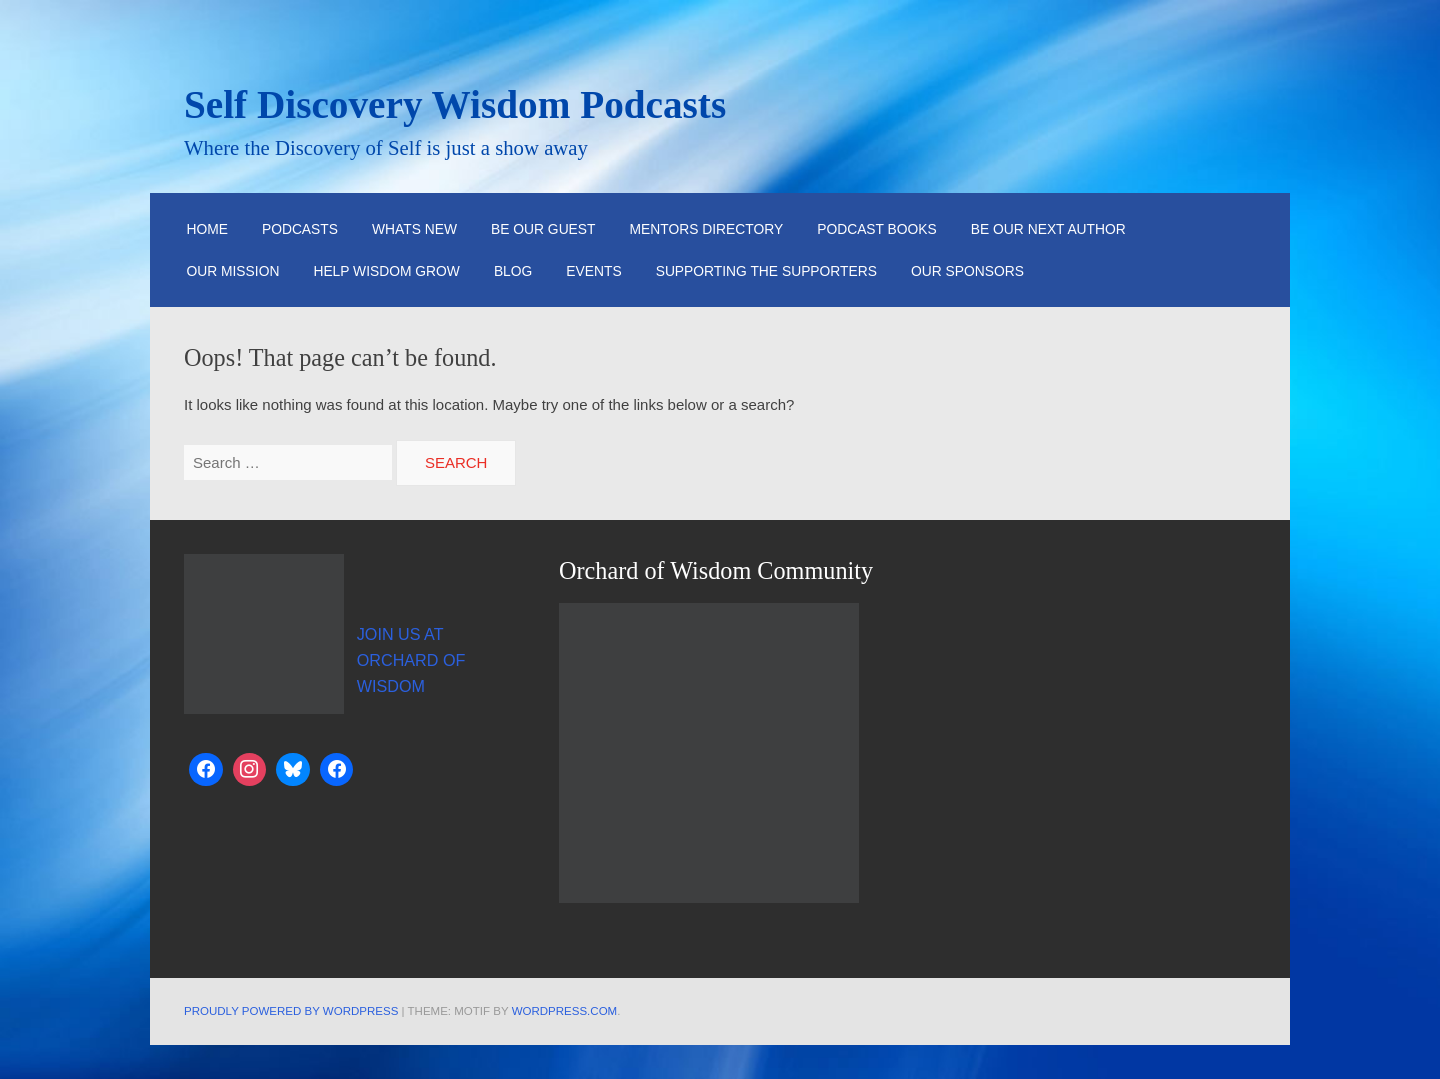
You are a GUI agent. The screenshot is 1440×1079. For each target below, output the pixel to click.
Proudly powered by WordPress (291, 1011)
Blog (513, 271)
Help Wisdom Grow (386, 271)
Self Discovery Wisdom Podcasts (455, 104)
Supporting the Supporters (766, 271)
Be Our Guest (543, 229)
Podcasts (300, 229)
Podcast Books (877, 229)
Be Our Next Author (1048, 229)
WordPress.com (565, 1011)
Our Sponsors (967, 271)
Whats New (414, 229)
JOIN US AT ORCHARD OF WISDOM (411, 660)
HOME (207, 229)
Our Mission (232, 271)
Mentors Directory (707, 229)
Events (593, 271)
